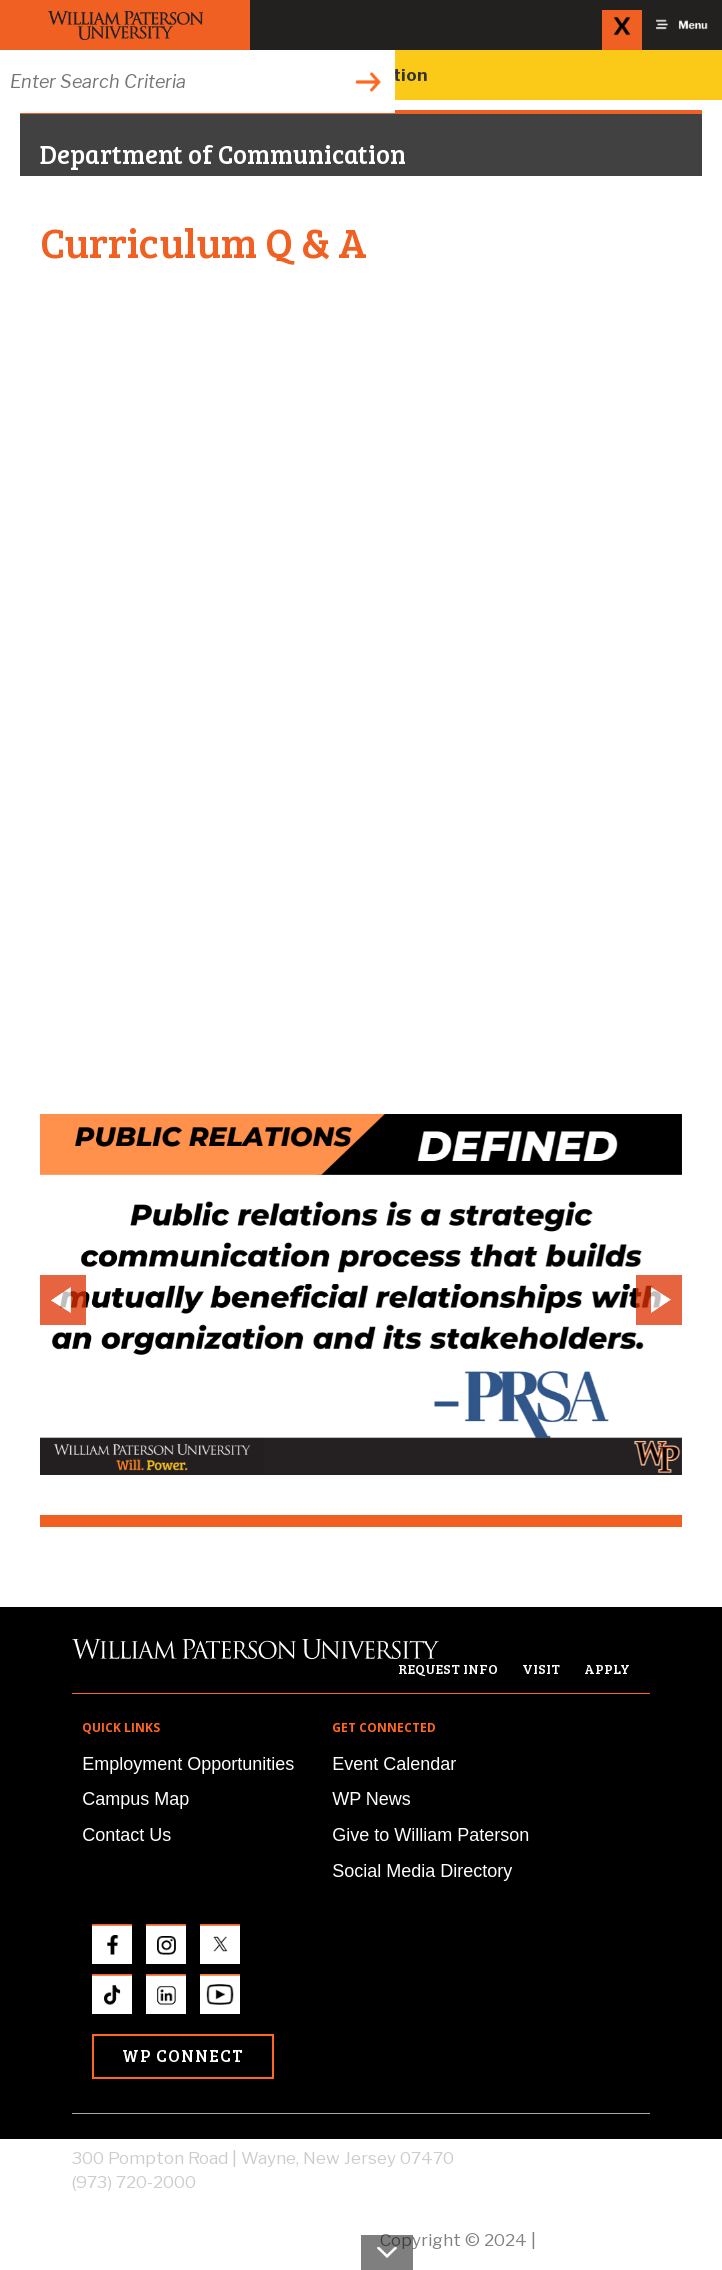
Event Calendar (394, 1764)
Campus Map (135, 1799)
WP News (371, 1799)
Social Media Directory (422, 1871)
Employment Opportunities (188, 1764)
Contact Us (126, 1835)
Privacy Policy (595, 2240)
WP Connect (183, 2055)
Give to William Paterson (430, 1835)
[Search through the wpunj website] (197, 81)
